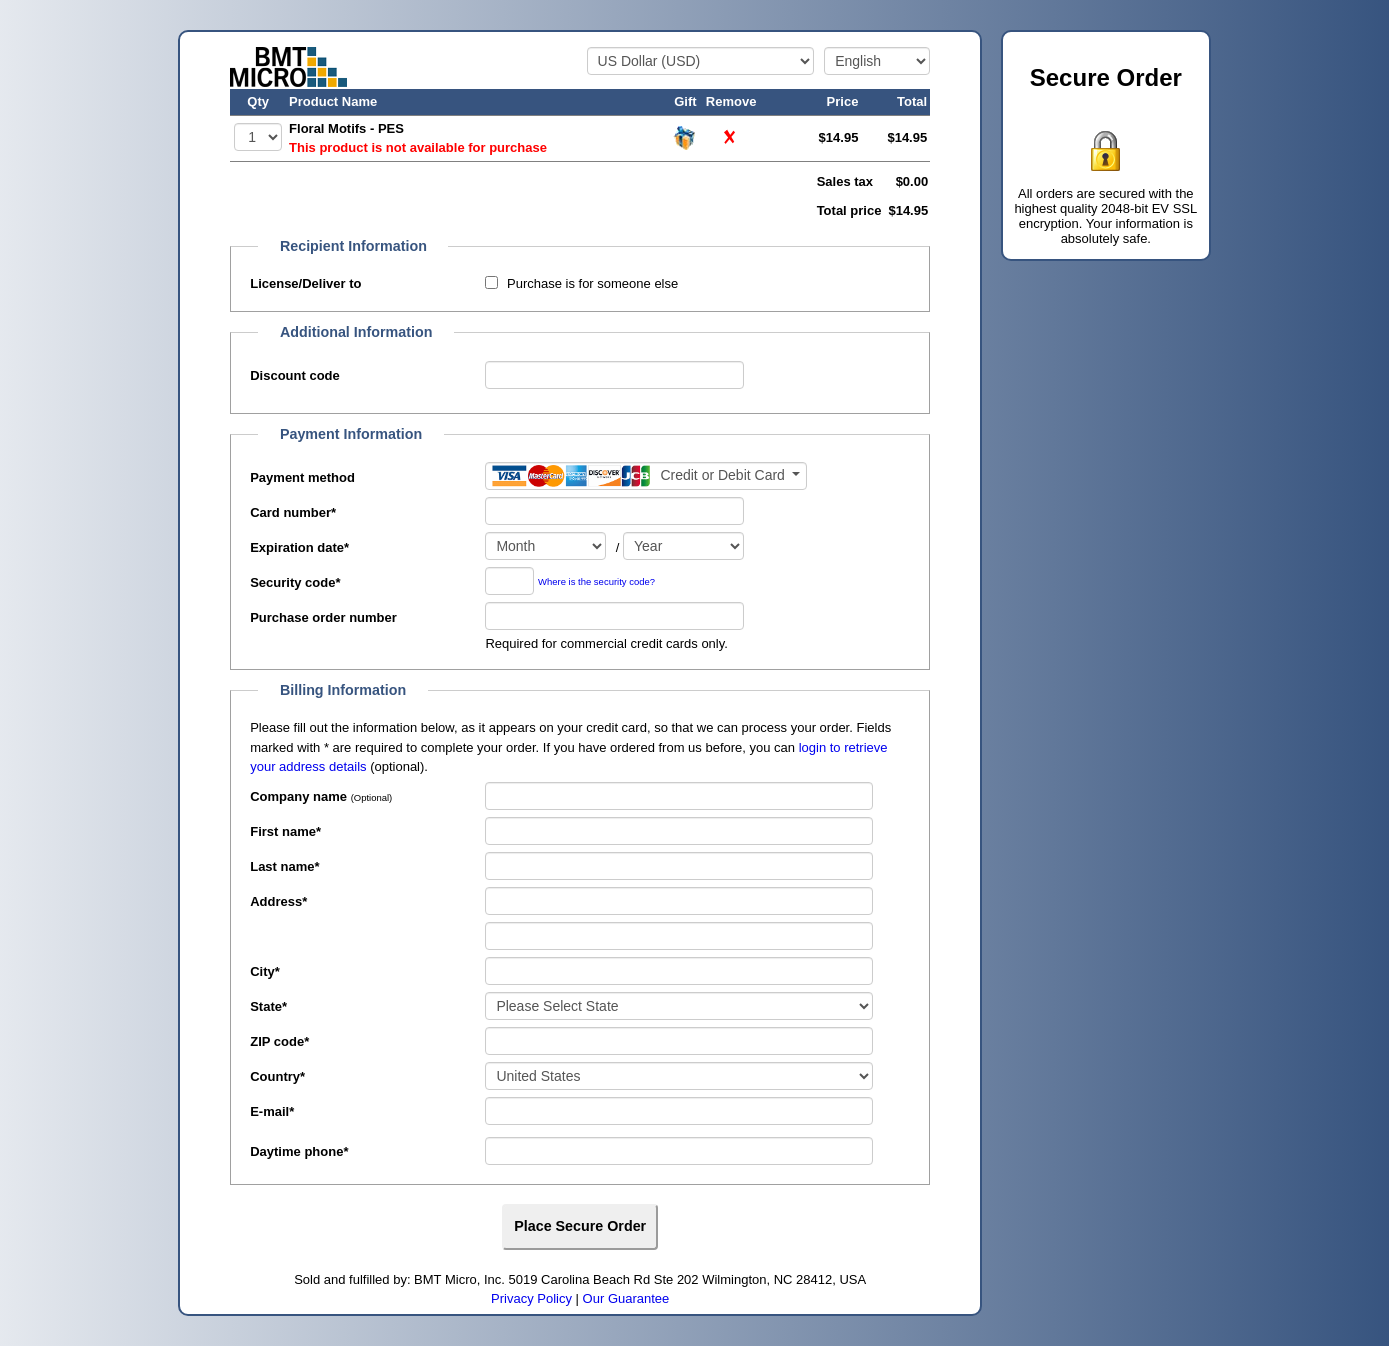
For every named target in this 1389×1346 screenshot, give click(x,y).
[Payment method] (646, 476)
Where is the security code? (596, 582)
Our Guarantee (626, 1298)
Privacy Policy (531, 1298)
